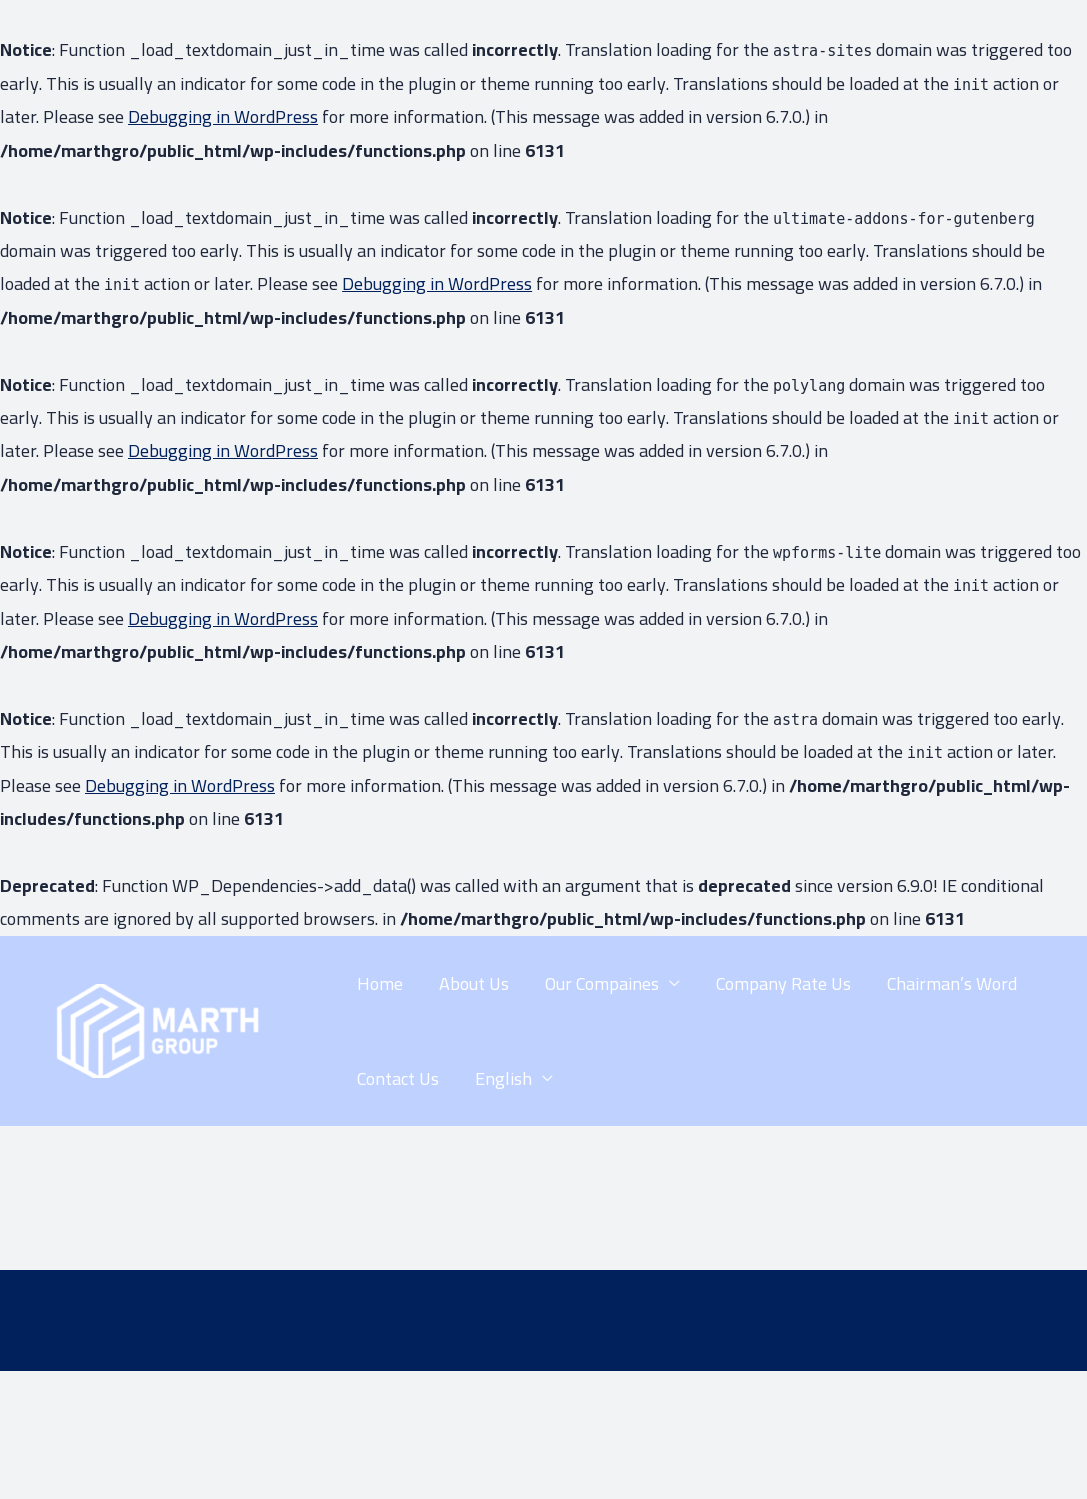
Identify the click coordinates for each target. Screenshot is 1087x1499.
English (503, 1078)
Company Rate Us (783, 983)
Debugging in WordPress (223, 116)
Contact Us (398, 1078)
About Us (474, 983)
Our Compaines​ (602, 983)
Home (380, 983)
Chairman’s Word (952, 983)
